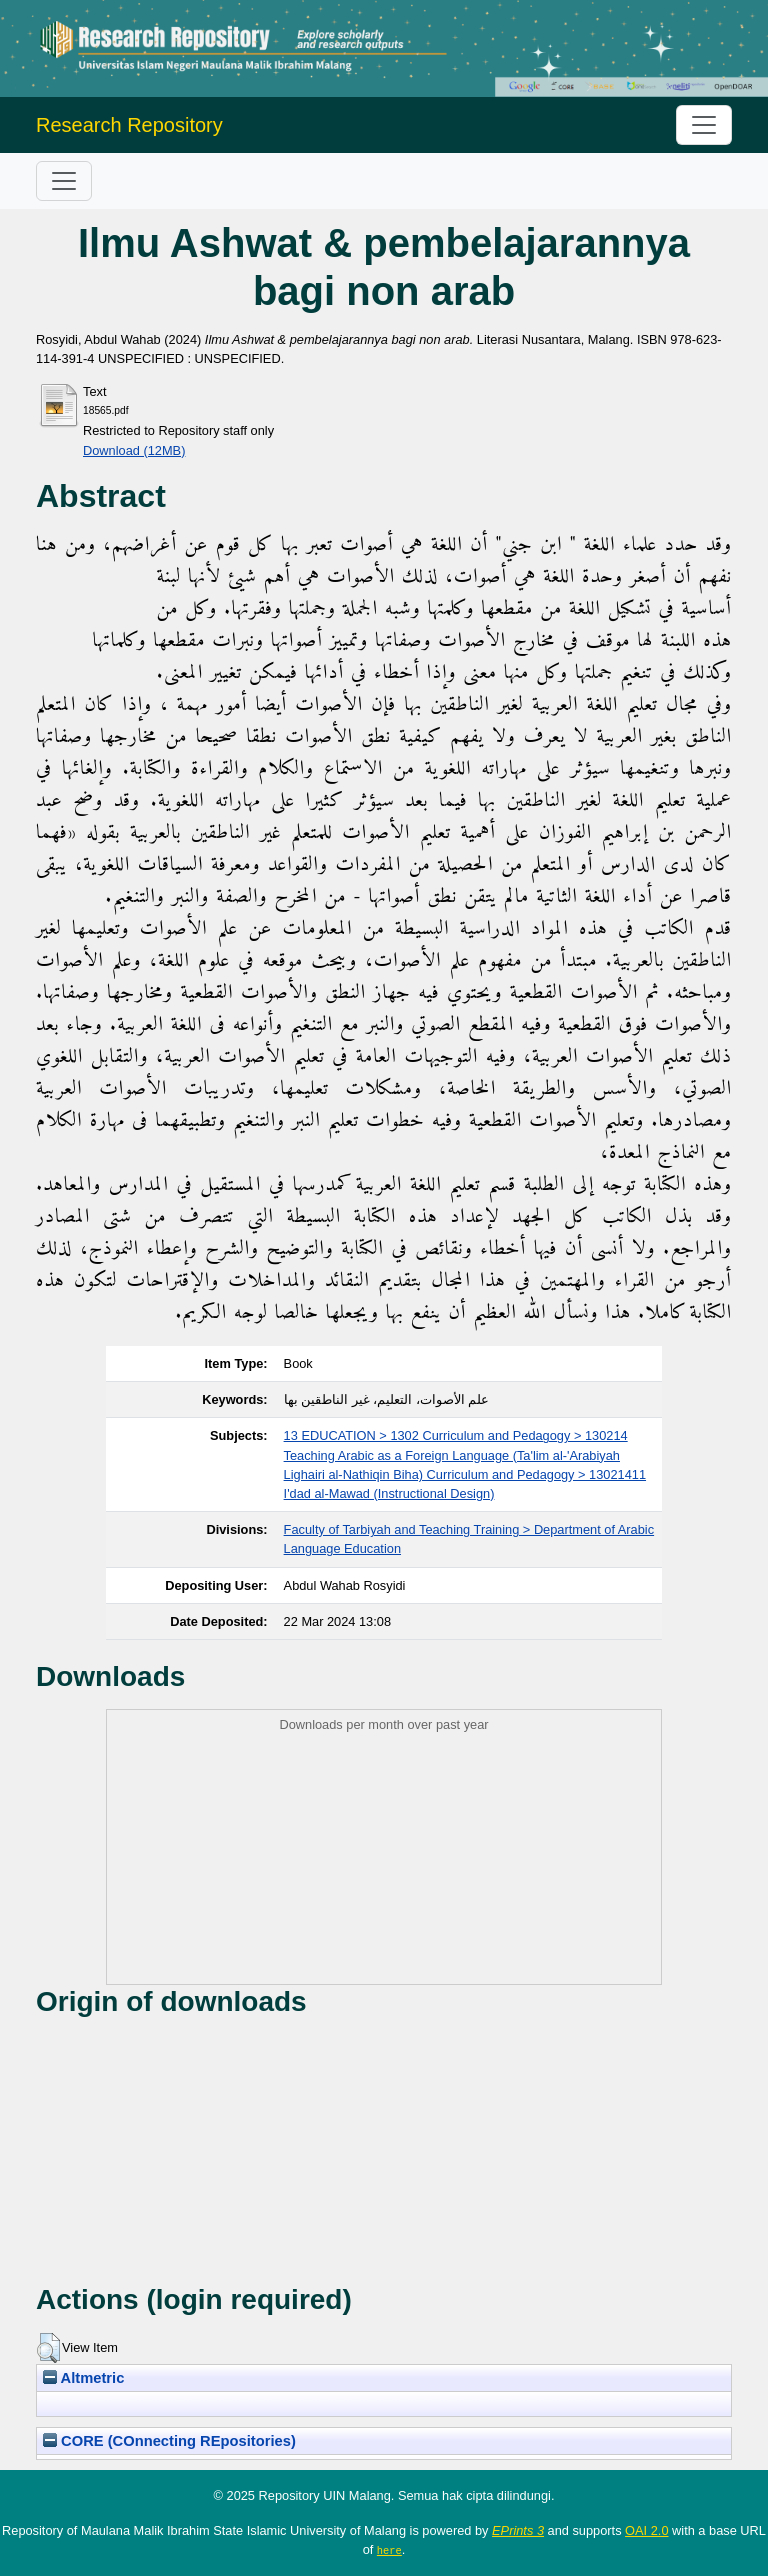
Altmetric (83, 2378)
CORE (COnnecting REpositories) (169, 2441)
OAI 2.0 (646, 2530)
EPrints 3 (518, 2530)
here (389, 2550)
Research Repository (129, 125)
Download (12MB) (134, 450)
